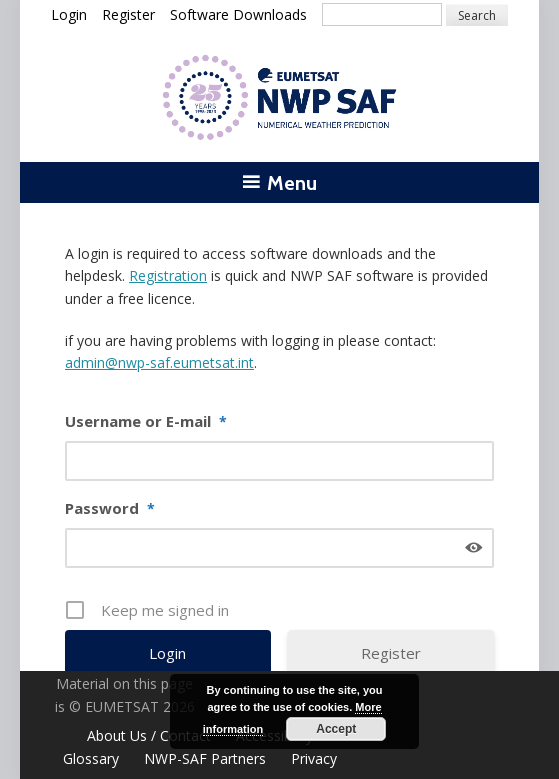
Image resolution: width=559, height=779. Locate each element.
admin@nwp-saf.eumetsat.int (159, 362)
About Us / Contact (149, 735)
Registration (168, 275)
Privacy (314, 758)
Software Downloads (238, 14)
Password (110, 509)
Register (128, 14)
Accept (336, 729)
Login (69, 14)
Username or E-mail (146, 422)
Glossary (91, 758)
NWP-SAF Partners (205, 758)
